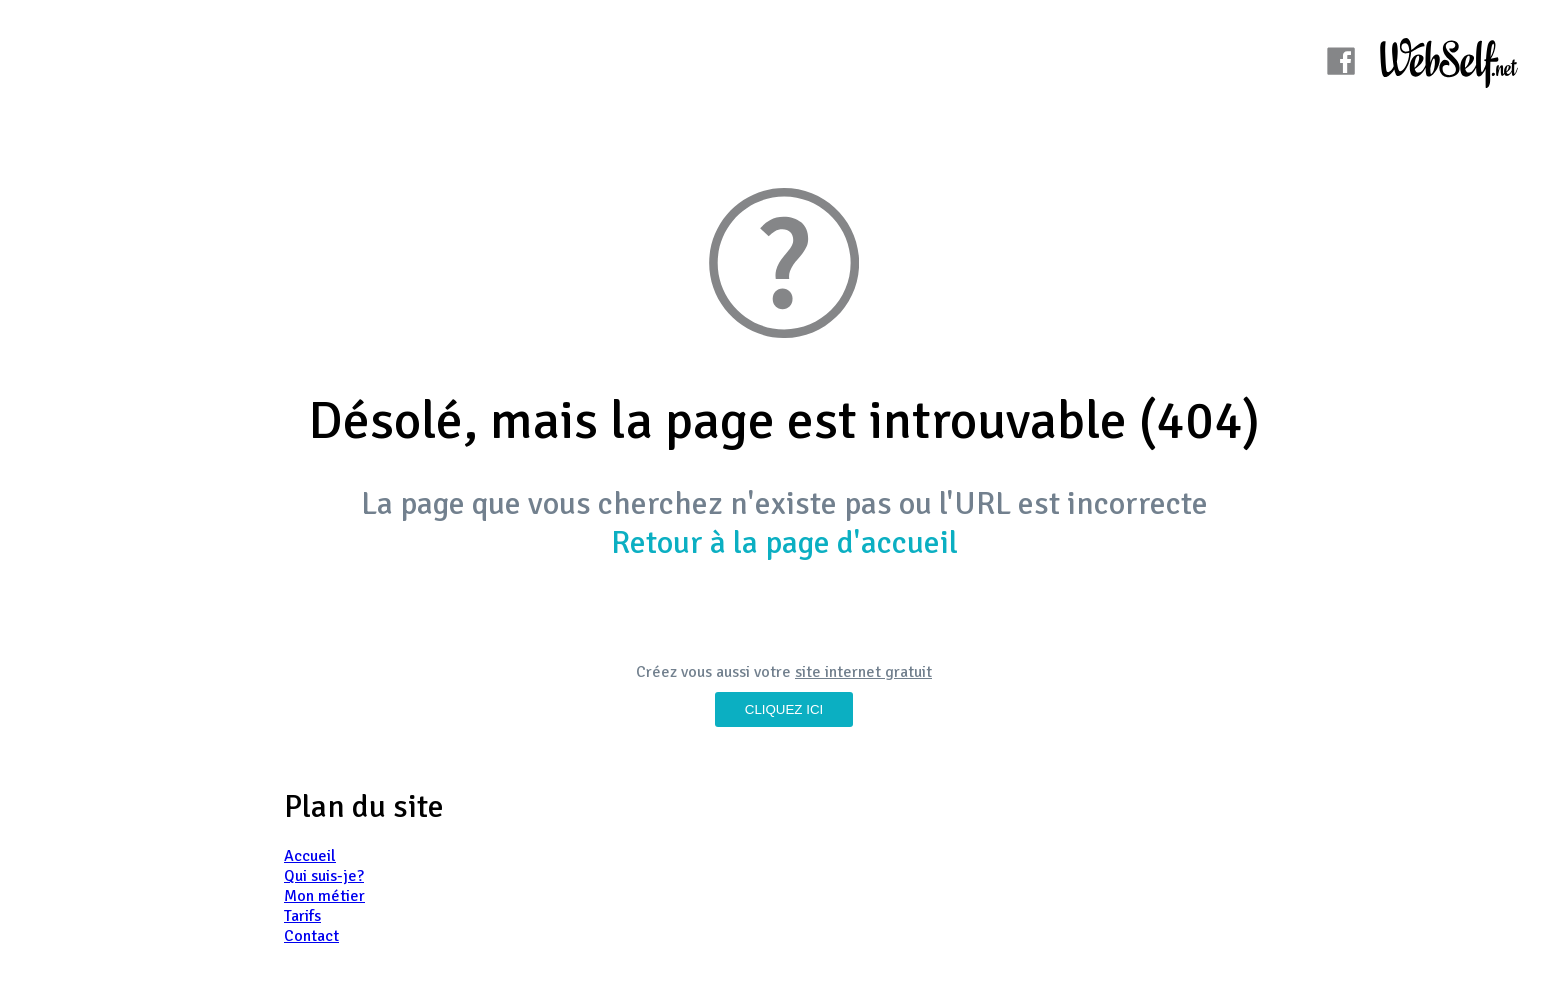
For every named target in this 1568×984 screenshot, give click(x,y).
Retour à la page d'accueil (784, 542)
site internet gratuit (863, 672)
